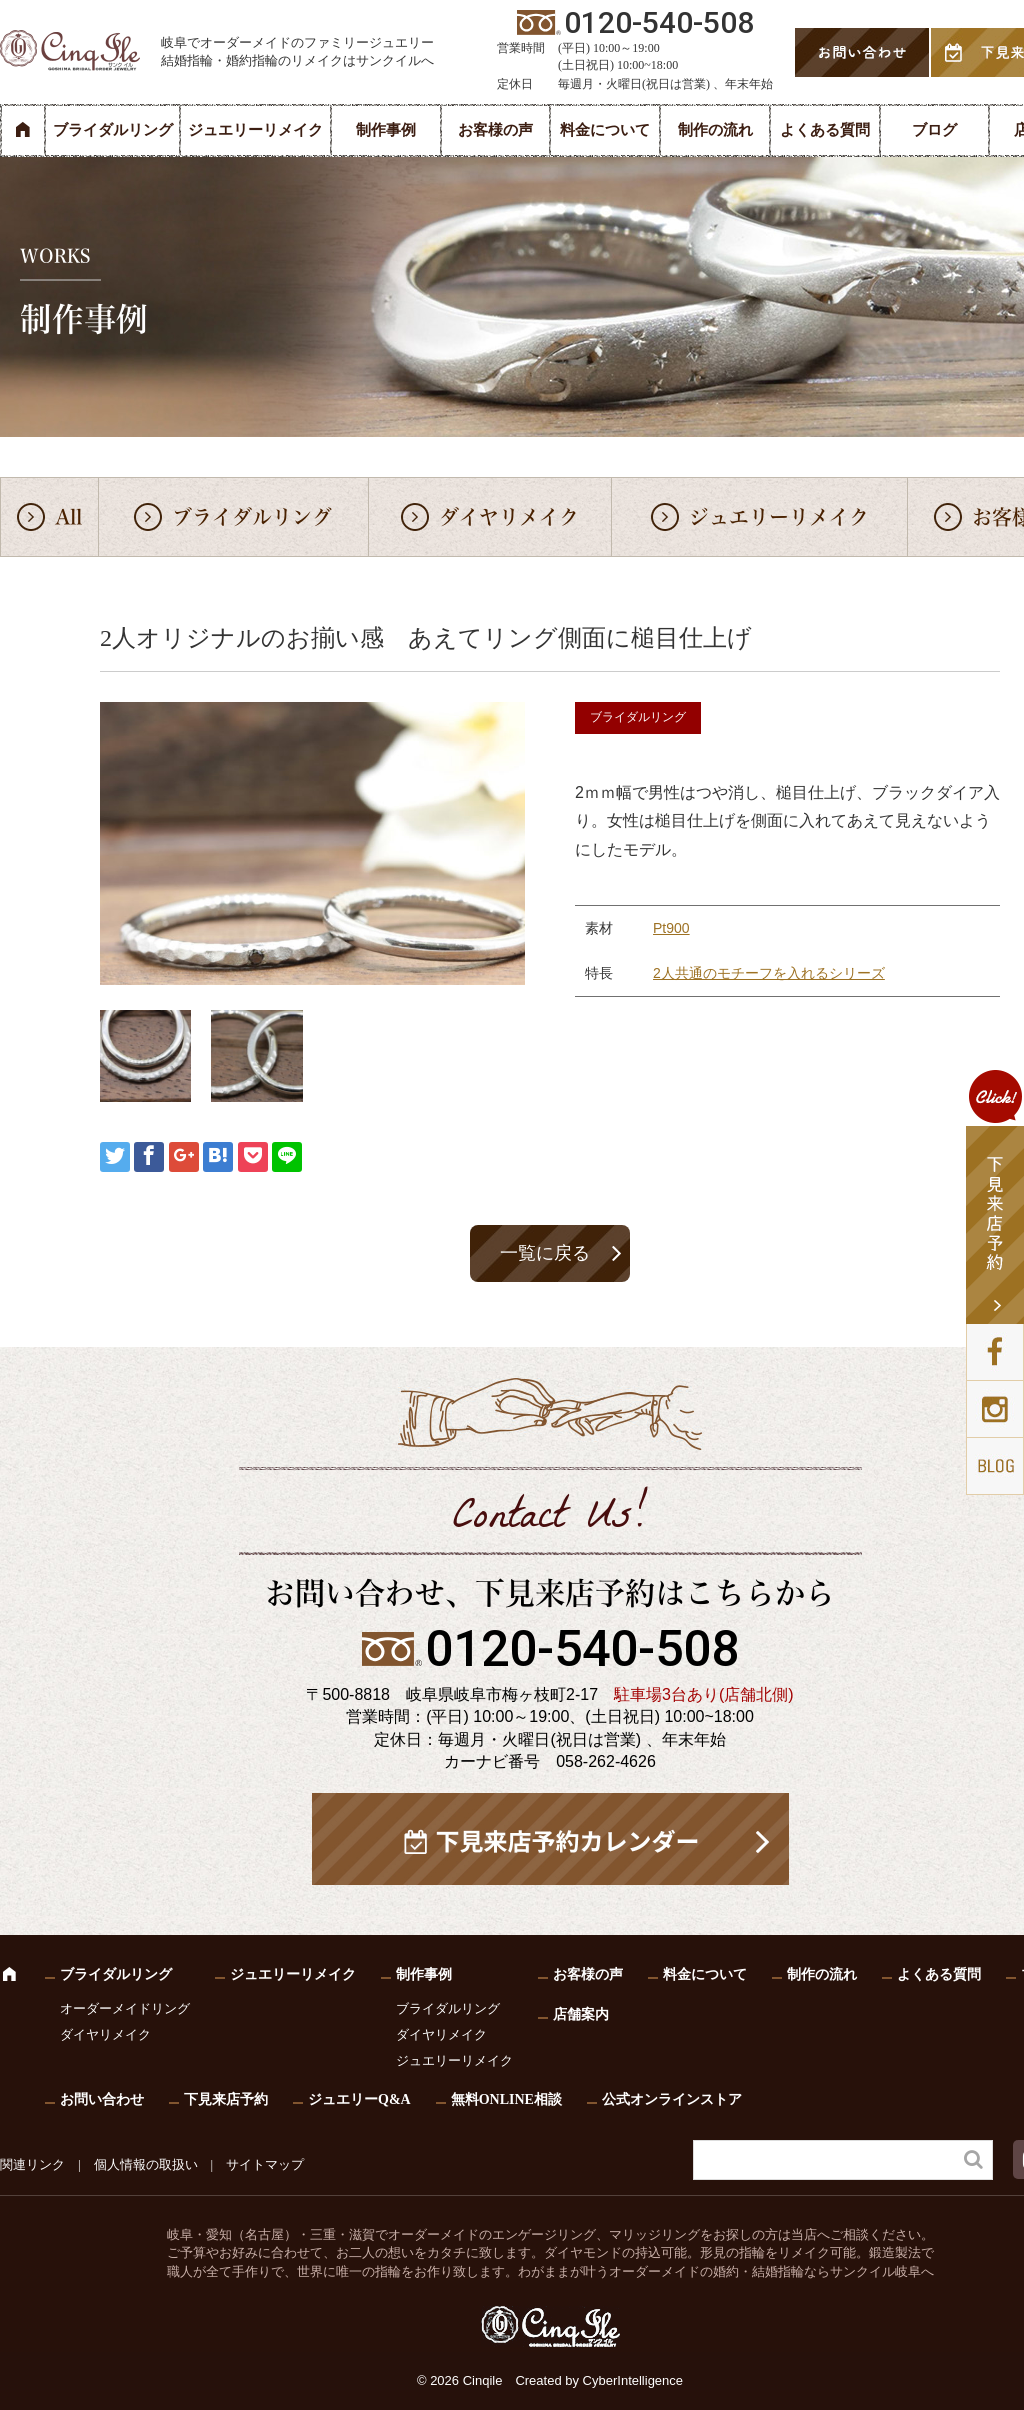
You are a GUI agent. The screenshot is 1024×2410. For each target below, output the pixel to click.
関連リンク (32, 2164)
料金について (605, 130)
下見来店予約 (226, 2099)
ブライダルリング (113, 130)
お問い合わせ (102, 2099)
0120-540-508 (582, 1649)
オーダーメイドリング (125, 2008)
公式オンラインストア (672, 2099)
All (68, 517)
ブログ (934, 130)
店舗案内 (581, 2014)
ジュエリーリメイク (255, 130)
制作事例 (386, 130)
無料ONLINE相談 (506, 2099)
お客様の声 (495, 130)
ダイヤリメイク (509, 517)
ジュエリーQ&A (359, 2099)
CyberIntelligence (633, 2380)
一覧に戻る (545, 1253)
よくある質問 (825, 130)
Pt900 (671, 928)
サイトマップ (265, 2164)
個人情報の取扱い (146, 2164)
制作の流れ (715, 130)
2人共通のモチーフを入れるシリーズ (769, 973)
